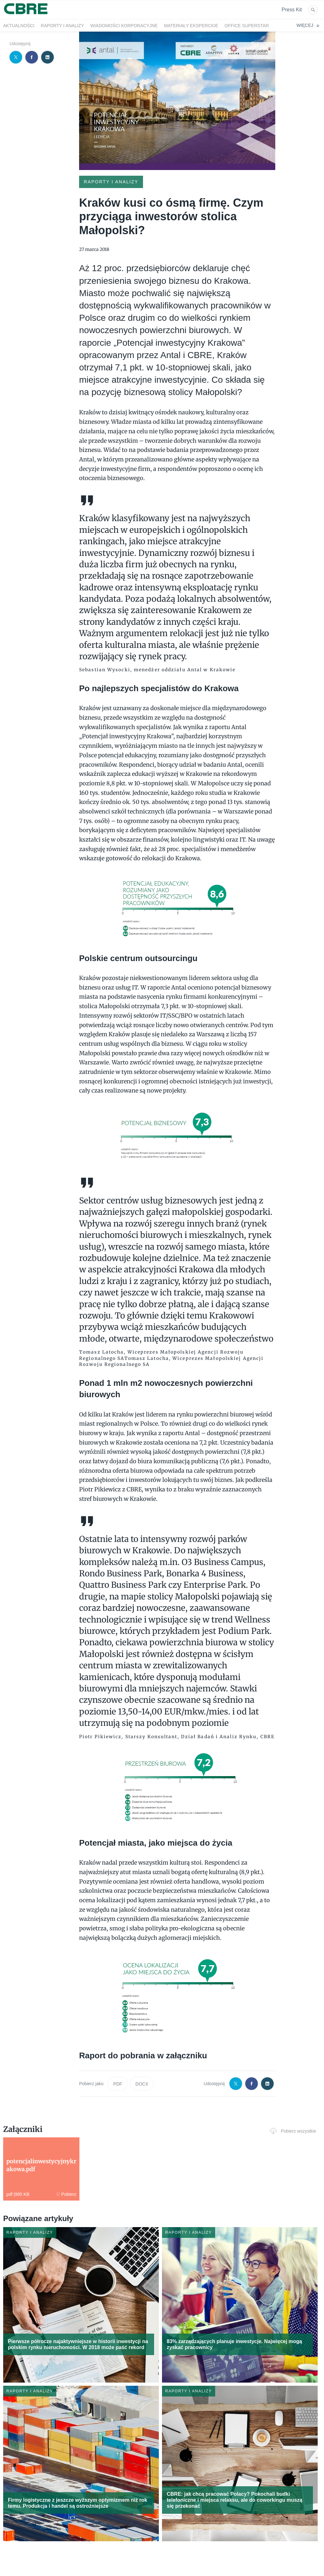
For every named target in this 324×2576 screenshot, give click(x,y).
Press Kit (292, 9)
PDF (117, 2083)
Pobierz (66, 2194)
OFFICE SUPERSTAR (247, 25)
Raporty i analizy (62, 25)
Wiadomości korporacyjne (124, 25)
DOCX (141, 2083)
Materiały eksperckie (191, 25)
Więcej (307, 25)
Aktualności (18, 25)
